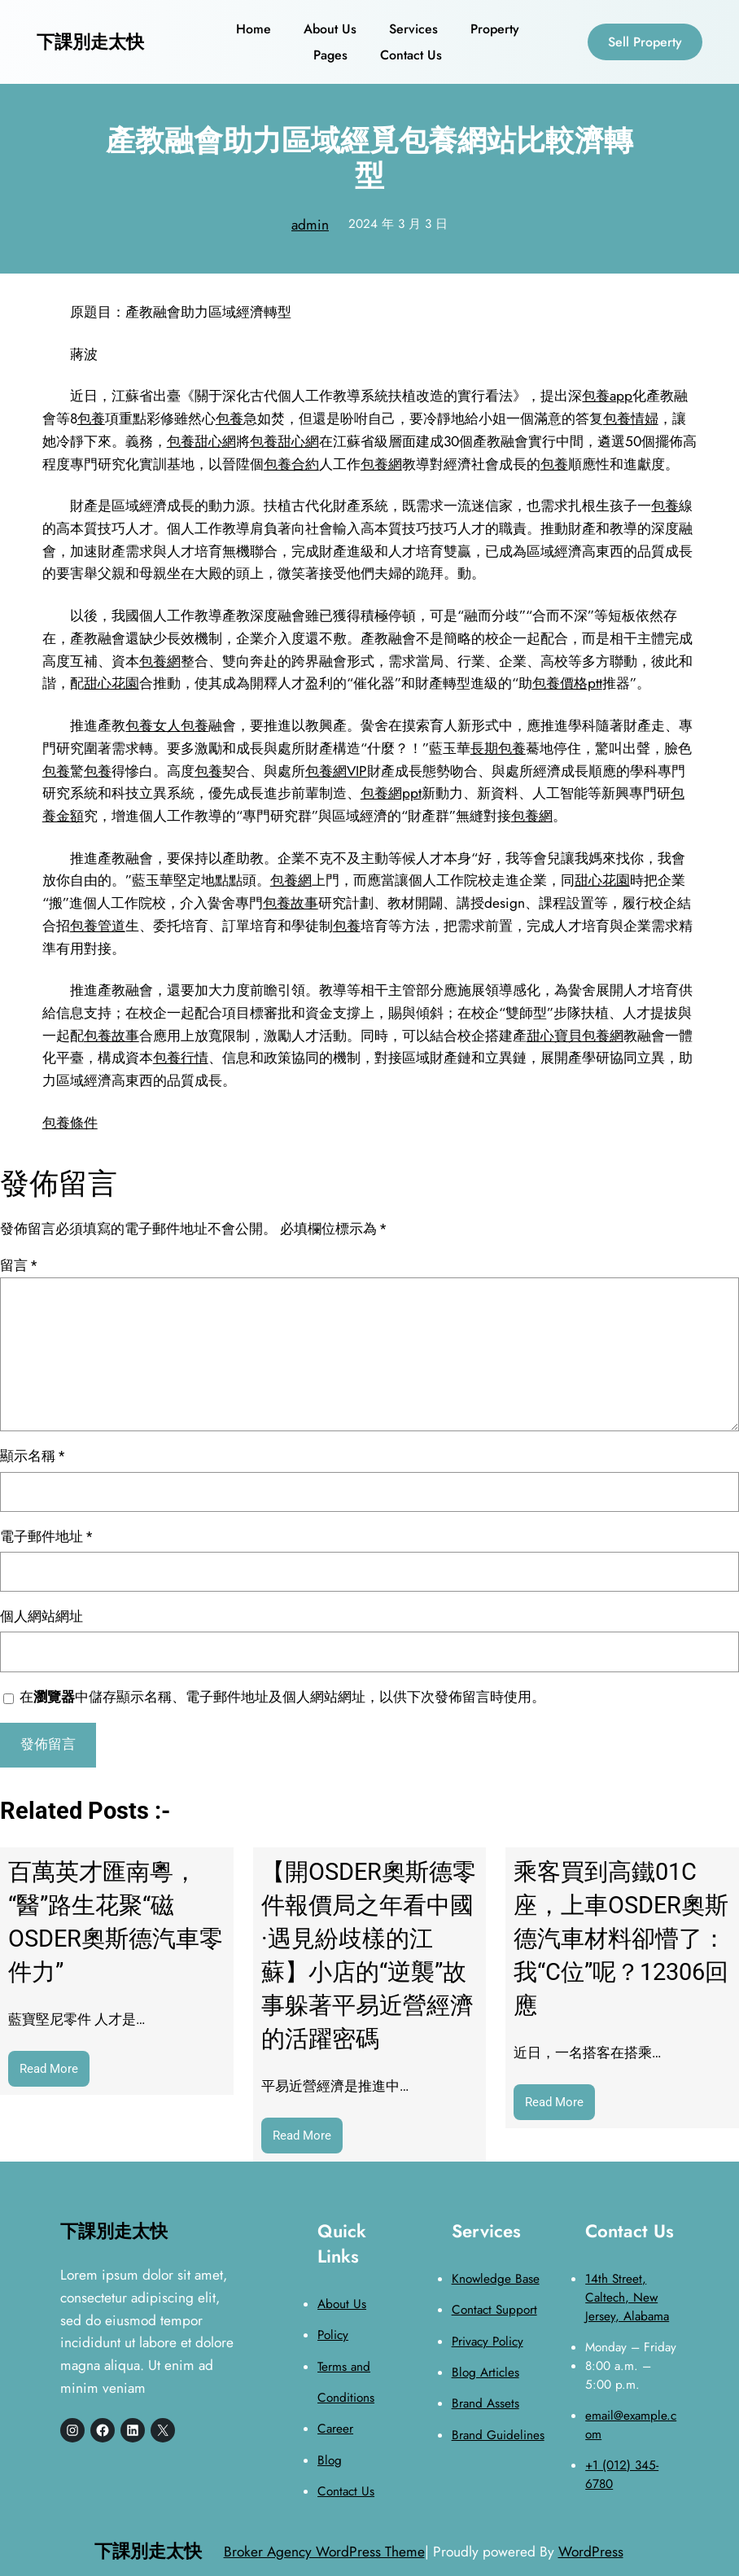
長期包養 (498, 748)
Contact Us (345, 2491)
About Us (341, 2304)
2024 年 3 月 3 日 (398, 224)
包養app (607, 395)
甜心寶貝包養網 (575, 1035)
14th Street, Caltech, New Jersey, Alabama (627, 2297)
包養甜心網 (201, 441)
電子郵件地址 (46, 1536)
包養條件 (70, 1122)
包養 (91, 418)
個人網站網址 (41, 1616)
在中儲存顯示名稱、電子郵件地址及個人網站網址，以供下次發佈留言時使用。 (282, 1697)
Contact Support (494, 2310)
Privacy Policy (487, 2341)
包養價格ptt (567, 682)
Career (335, 2429)
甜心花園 (111, 682)
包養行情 (180, 1057)
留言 (18, 1265)
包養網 (381, 463)
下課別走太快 (90, 41)
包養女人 (153, 725)
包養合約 (291, 463)
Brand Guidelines (498, 2435)
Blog (329, 2460)
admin (310, 224)
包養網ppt (391, 792)
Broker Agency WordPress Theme (324, 2551)
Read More (55, 2073)
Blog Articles (485, 2372)
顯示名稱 (32, 1456)
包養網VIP (336, 770)
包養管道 (97, 925)
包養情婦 (630, 418)
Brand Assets (485, 2403)
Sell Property (645, 42)
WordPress (590, 2551)
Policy (332, 2335)
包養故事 (290, 902)
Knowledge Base (496, 2279)
